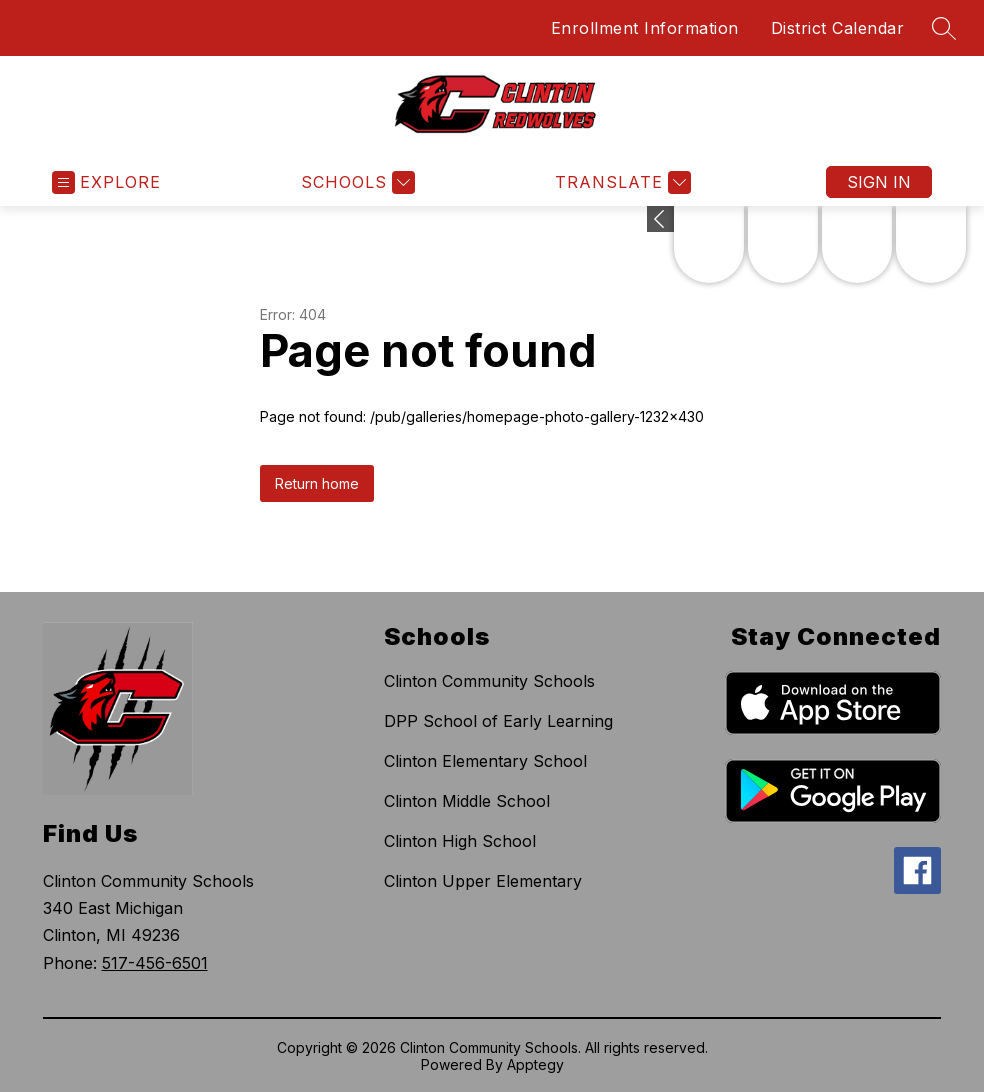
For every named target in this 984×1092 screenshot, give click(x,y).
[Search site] (944, 28)
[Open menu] (106, 182)
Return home (317, 483)
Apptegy (535, 1064)
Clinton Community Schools (489, 681)
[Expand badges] (660, 219)
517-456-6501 (155, 963)
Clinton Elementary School (485, 761)
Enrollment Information (645, 28)
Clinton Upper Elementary (483, 881)
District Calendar (838, 28)
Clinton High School (460, 841)
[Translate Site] (620, 182)
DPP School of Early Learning (498, 721)
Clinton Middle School (467, 801)
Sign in (879, 182)
